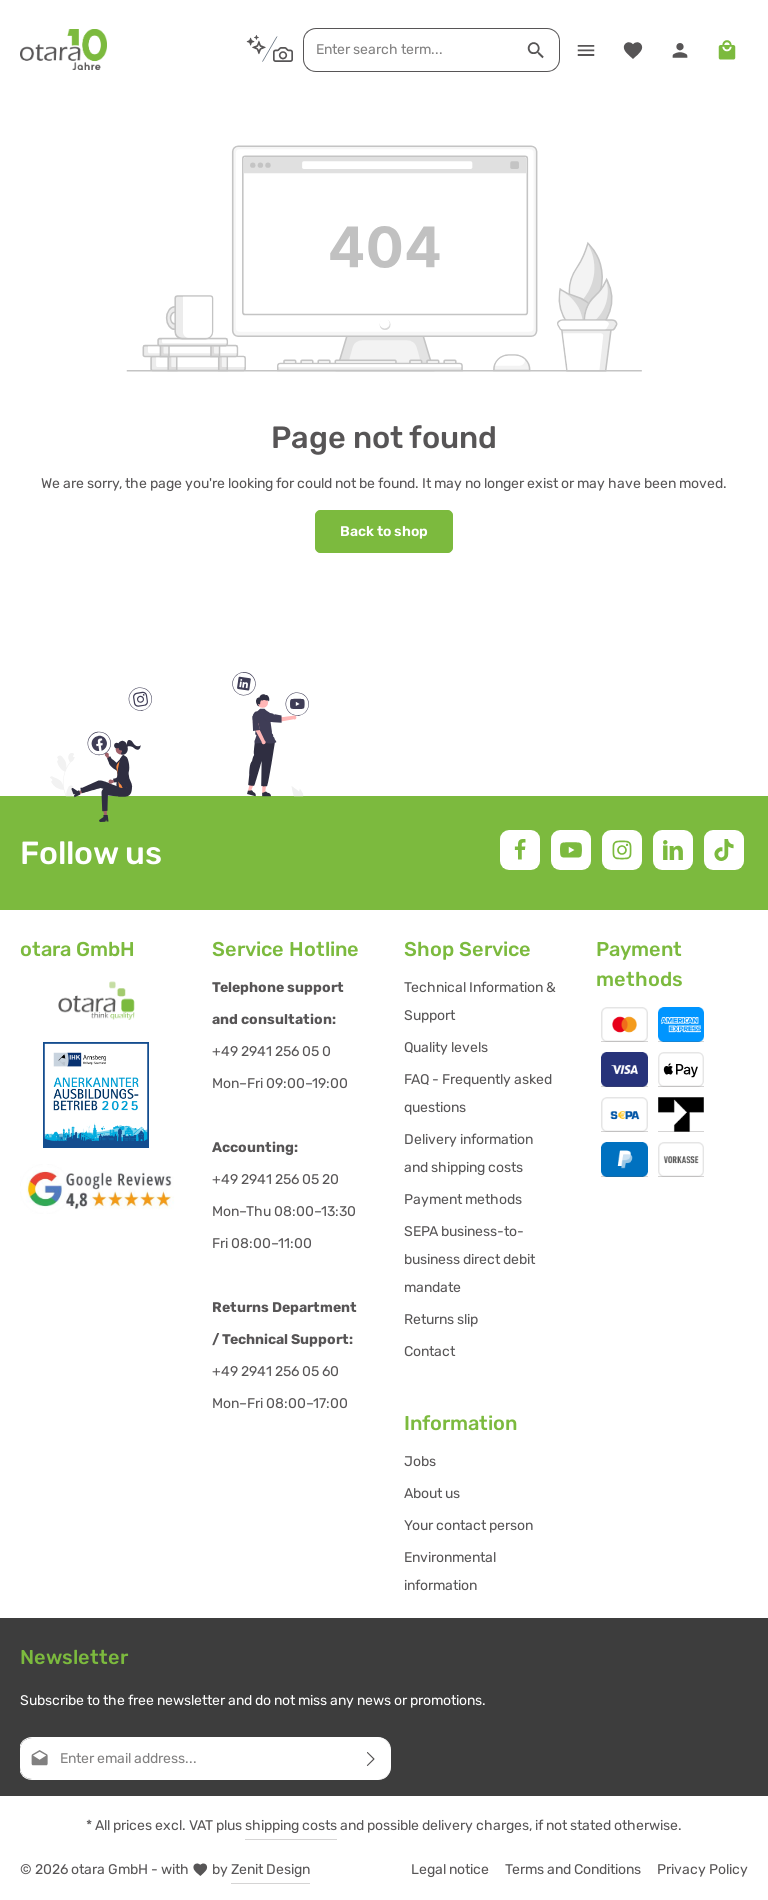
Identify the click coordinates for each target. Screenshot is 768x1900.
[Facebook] (520, 850)
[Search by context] (269, 49)
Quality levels (446, 1047)
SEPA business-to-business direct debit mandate (469, 1259)
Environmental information (450, 1571)
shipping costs (291, 1825)
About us (432, 1493)
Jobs (420, 1461)
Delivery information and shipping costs (468, 1153)
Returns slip (441, 1319)
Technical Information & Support (480, 1001)
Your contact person (468, 1525)
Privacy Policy (702, 1869)
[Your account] (679, 49)
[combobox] (408, 50)
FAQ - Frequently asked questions (478, 1093)
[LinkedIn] (673, 850)
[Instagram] (622, 850)
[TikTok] (724, 850)
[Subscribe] (371, 1758)
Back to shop (384, 531)
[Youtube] (571, 850)
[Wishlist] (632, 49)
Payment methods (463, 1199)
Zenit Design (270, 1869)
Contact (429, 1351)
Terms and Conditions (573, 1869)
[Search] (536, 50)
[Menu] (585, 49)
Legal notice (450, 1869)
